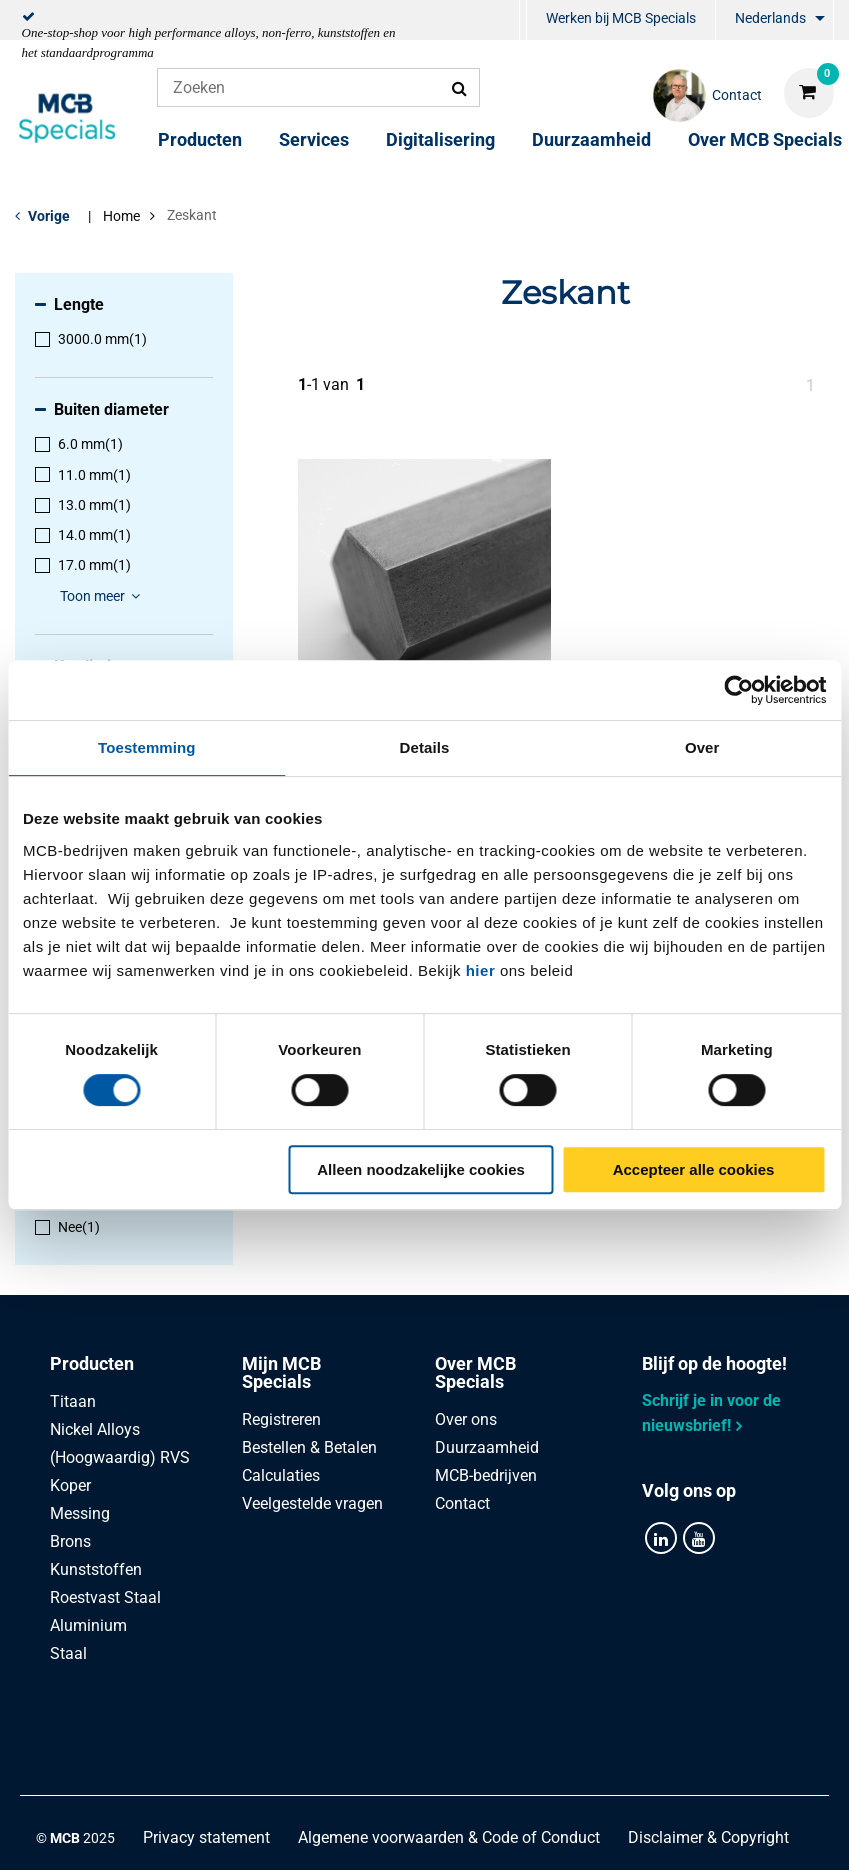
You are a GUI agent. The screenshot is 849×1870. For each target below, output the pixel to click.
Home (121, 216)
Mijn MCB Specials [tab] (281, 1372)
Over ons (466, 1419)
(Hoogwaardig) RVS (120, 1457)
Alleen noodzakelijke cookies (421, 1169)
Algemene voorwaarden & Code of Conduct (449, 1752)
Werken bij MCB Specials (621, 18)
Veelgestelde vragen (312, 1503)
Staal (68, 1653)
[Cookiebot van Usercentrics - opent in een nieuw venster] (738, 690)
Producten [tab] (92, 1363)
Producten (200, 139)
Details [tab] (425, 747)
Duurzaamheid (591, 139)
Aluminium (88, 1625)
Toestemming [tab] (147, 747)
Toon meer (103, 596)
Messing (80, 1513)
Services (314, 139)
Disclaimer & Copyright (708, 1752)
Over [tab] (702, 747)
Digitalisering (440, 139)
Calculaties (281, 1475)
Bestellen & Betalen (309, 1447)
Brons (70, 1541)
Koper (70, 1485)
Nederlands (770, 18)
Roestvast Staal (105, 1597)
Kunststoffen (96, 1569)
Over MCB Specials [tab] (475, 1372)
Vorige (49, 216)
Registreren (281, 1419)
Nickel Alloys (95, 1429)
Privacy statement (206, 1752)
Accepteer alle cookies (694, 1169)
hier (481, 970)
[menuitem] (523, 20)
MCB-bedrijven (486, 1475)
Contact (462, 1503)
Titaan (73, 1401)
